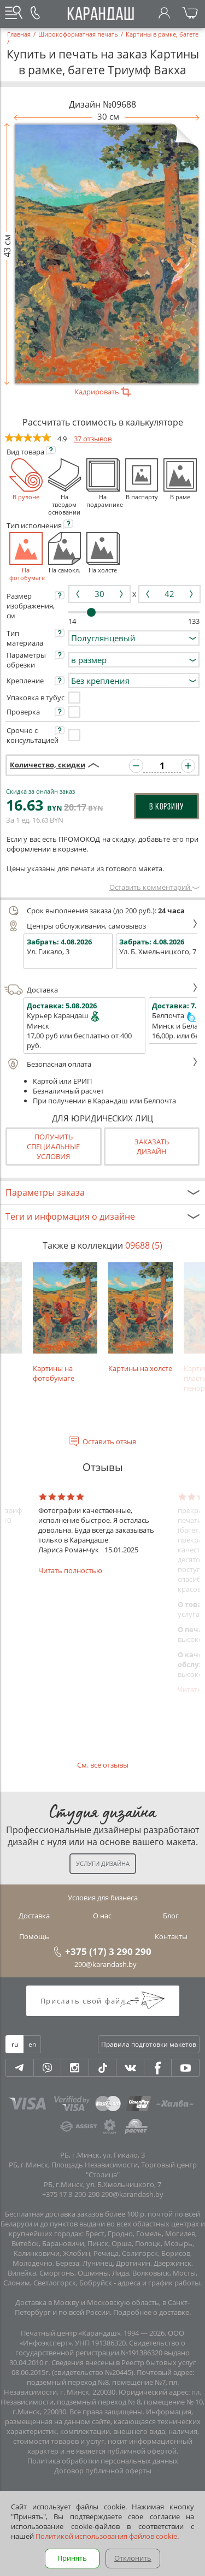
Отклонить (132, 2558)
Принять (72, 2558)
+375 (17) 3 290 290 (108, 1951)
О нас (102, 1916)
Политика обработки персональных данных (102, 2461)
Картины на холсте (140, 1317)
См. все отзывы (102, 1765)
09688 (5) (143, 1245)
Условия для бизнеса (103, 1898)
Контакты (171, 1936)
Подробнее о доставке (151, 2312)
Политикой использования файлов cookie (106, 2536)
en (32, 2044)
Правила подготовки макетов (148, 2044)
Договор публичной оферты (102, 2470)
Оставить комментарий (154, 887)
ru (14, 2044)
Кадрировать (102, 392)
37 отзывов (93, 439)
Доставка (101, 990)
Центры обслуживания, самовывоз (101, 926)
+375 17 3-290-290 (70, 2194)
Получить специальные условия (53, 1146)
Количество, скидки (47, 765)
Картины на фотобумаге (65, 1322)
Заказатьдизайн (151, 1146)
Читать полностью (70, 1570)
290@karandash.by (105, 1964)
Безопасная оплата (101, 1064)
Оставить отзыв (109, 1441)
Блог (171, 1916)
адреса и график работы (159, 2283)
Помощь (34, 1936)
